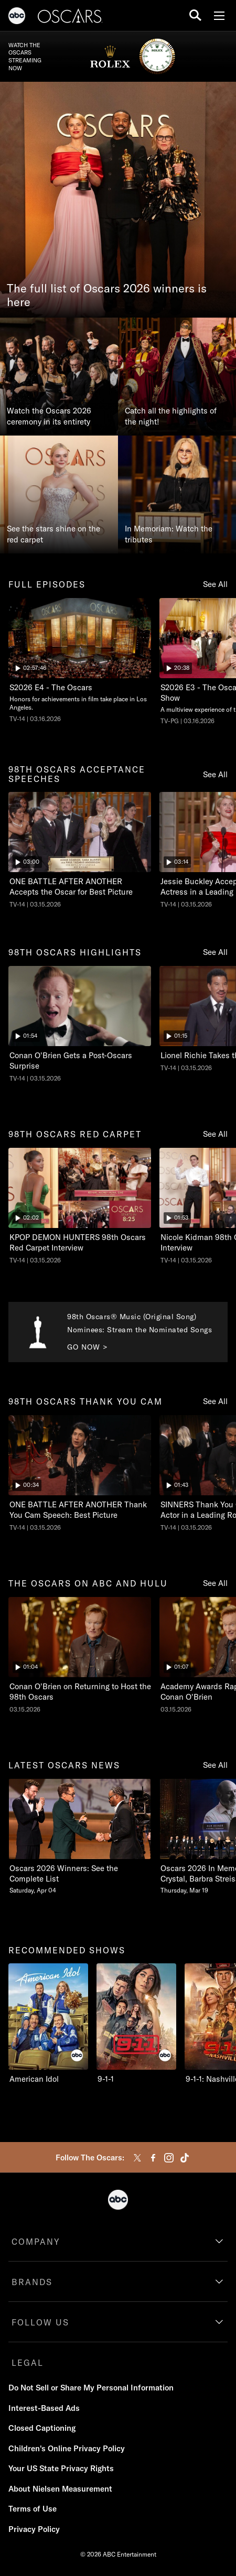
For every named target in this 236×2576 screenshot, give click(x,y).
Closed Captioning (42, 2428)
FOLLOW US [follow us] (40, 2322)
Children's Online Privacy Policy (66, 2448)
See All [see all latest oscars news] (215, 1765)
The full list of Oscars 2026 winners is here (107, 295)
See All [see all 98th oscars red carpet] (215, 1134)
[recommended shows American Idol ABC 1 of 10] (48, 2023)
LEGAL (28, 2362)
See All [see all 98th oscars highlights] (215, 952)
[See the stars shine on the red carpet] (59, 494)
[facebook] (153, 2157)
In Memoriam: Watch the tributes (168, 534)
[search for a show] (195, 15)
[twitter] (137, 2157)
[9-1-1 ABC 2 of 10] (136, 2023)
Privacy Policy (34, 2529)
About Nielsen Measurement (60, 2489)
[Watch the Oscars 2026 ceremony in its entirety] (59, 377)
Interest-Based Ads (44, 2408)
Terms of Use (32, 2509)
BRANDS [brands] (32, 2282)
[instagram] (169, 2157)
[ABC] (16, 17)
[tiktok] (184, 2157)
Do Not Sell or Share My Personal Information (91, 2388)
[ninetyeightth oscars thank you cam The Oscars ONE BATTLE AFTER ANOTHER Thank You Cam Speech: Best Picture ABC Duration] (79, 1473)
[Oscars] (70, 17)
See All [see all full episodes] (215, 584)
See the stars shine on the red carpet (53, 534)
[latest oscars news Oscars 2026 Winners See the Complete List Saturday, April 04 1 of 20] (79, 1837)
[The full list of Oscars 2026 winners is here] (118, 200)
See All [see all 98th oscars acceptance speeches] (215, 774)
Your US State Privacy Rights (61, 2468)
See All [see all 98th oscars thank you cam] (215, 1401)
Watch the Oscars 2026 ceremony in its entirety (49, 416)
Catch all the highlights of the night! (171, 416)
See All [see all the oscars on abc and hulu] (215, 1583)
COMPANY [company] (36, 2241)
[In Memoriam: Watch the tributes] (177, 494)
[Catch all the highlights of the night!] (177, 377)
